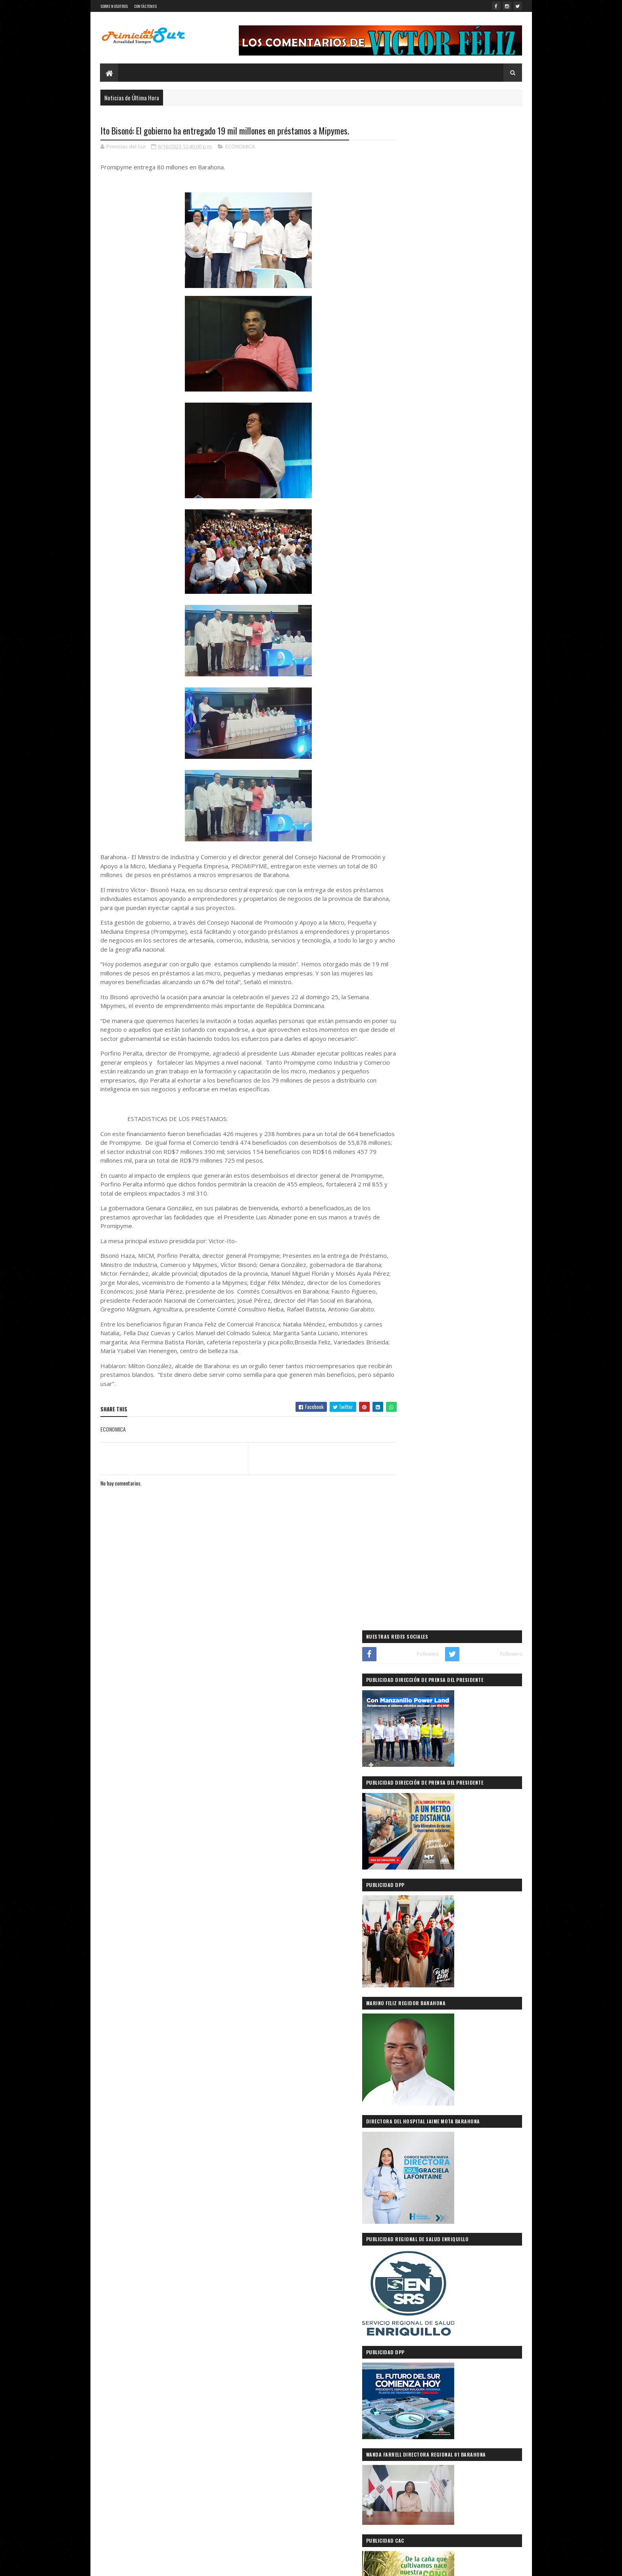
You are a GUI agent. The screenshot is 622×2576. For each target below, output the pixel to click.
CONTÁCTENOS (145, 6)
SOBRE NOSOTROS (114, 6)
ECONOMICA (240, 146)
